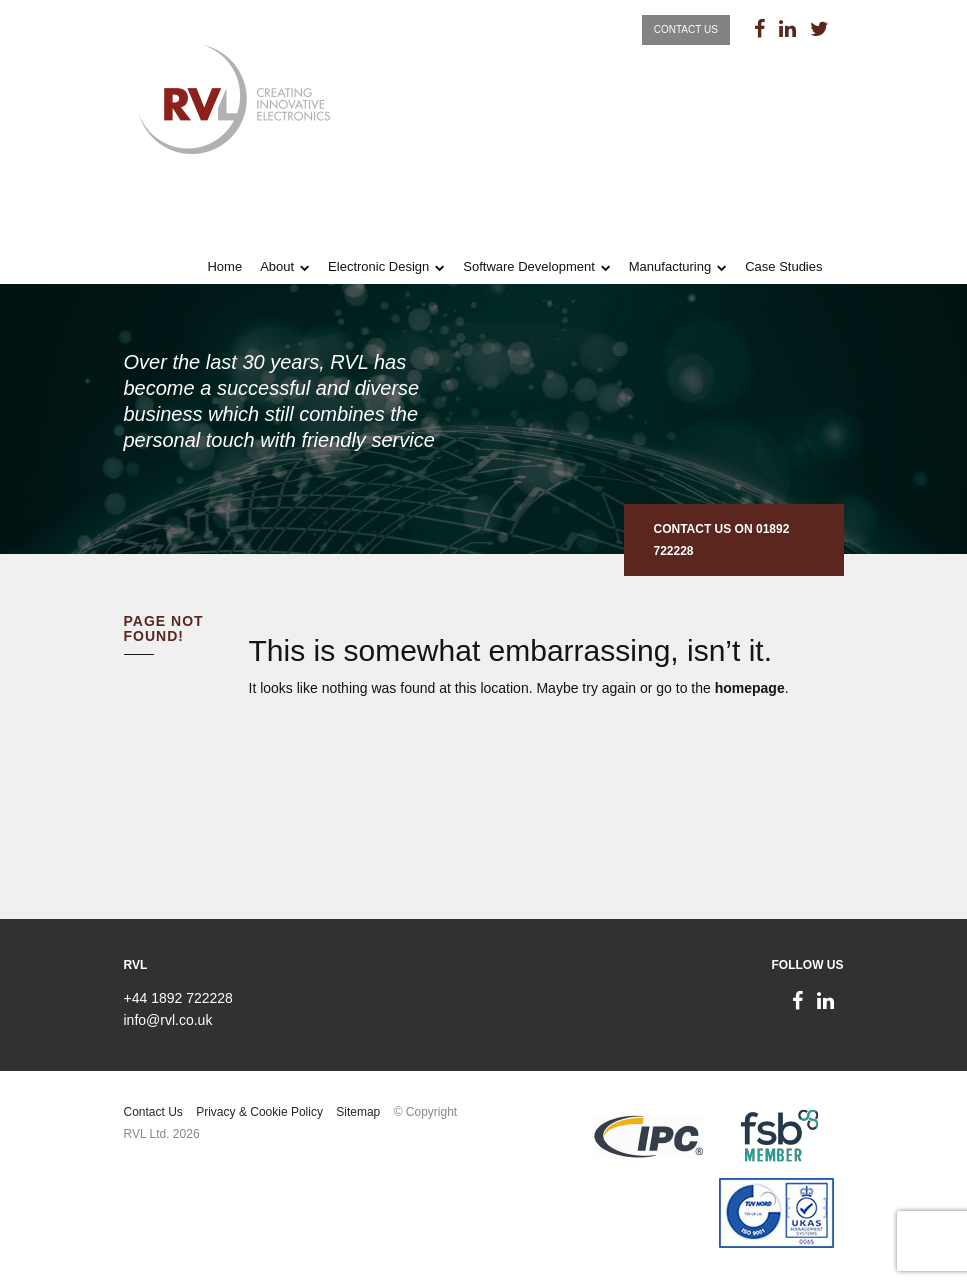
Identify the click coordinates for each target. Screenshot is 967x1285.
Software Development (529, 266)
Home (224, 266)
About (277, 266)
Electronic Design (378, 266)
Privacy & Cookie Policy (259, 1112)
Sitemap (358, 1112)
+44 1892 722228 (178, 998)
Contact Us (686, 29)
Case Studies (783, 266)
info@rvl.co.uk (168, 1020)
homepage (750, 688)
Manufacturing (670, 266)
